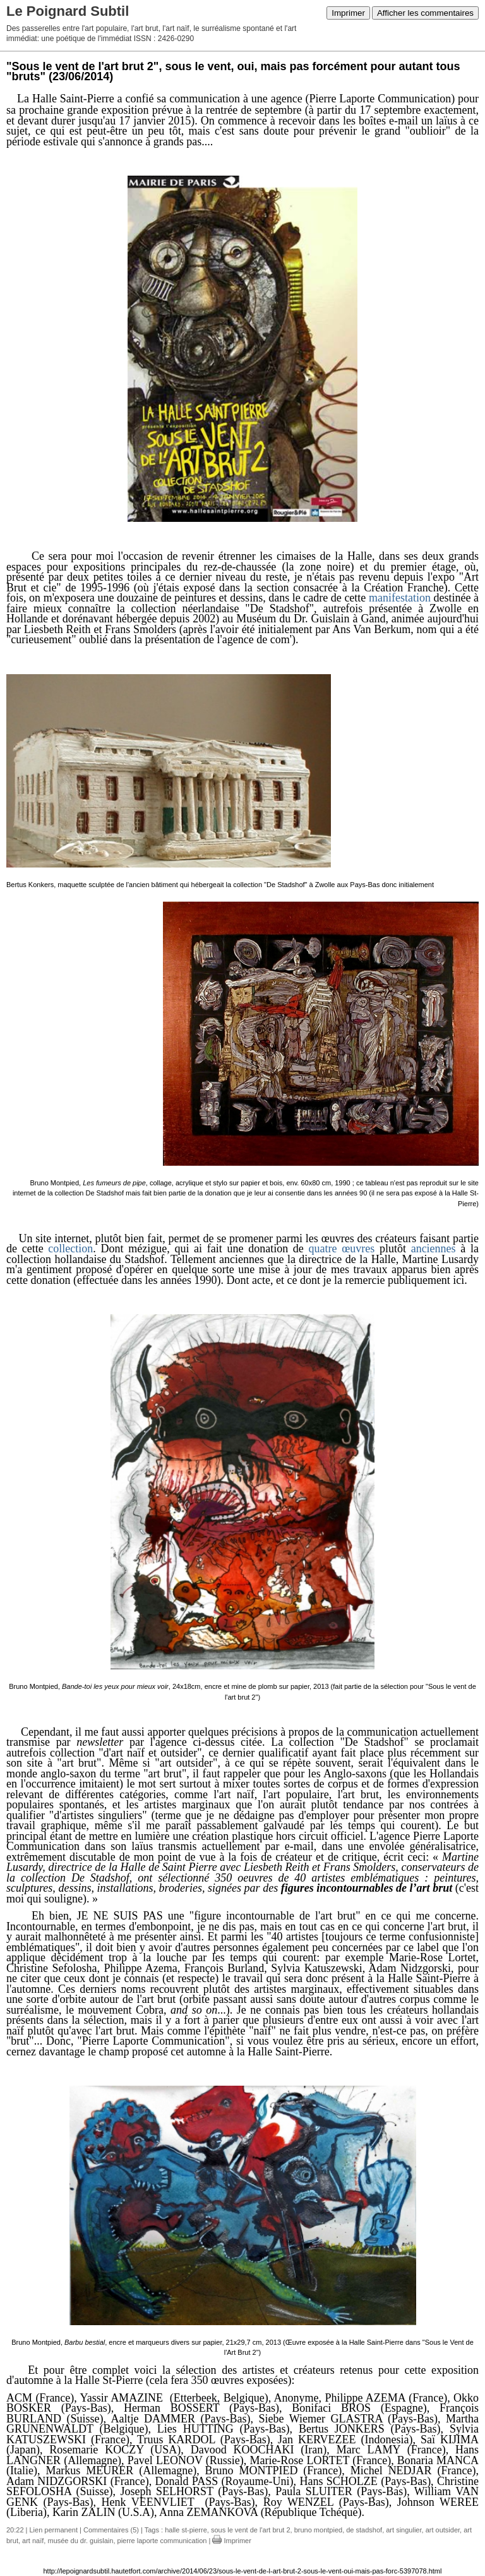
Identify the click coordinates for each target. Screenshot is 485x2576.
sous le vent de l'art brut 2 (250, 2530)
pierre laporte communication (162, 2540)
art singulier (403, 2530)
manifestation (400, 597)
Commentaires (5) (111, 2530)
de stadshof (364, 2530)
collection (70, 1248)
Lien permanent (54, 2530)
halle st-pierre (186, 2530)
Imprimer (348, 13)
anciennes (433, 1248)
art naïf (33, 2540)
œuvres (358, 1248)
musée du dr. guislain (80, 2540)
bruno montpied (318, 2530)
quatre (323, 1248)
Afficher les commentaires (425, 13)
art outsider (443, 2530)
